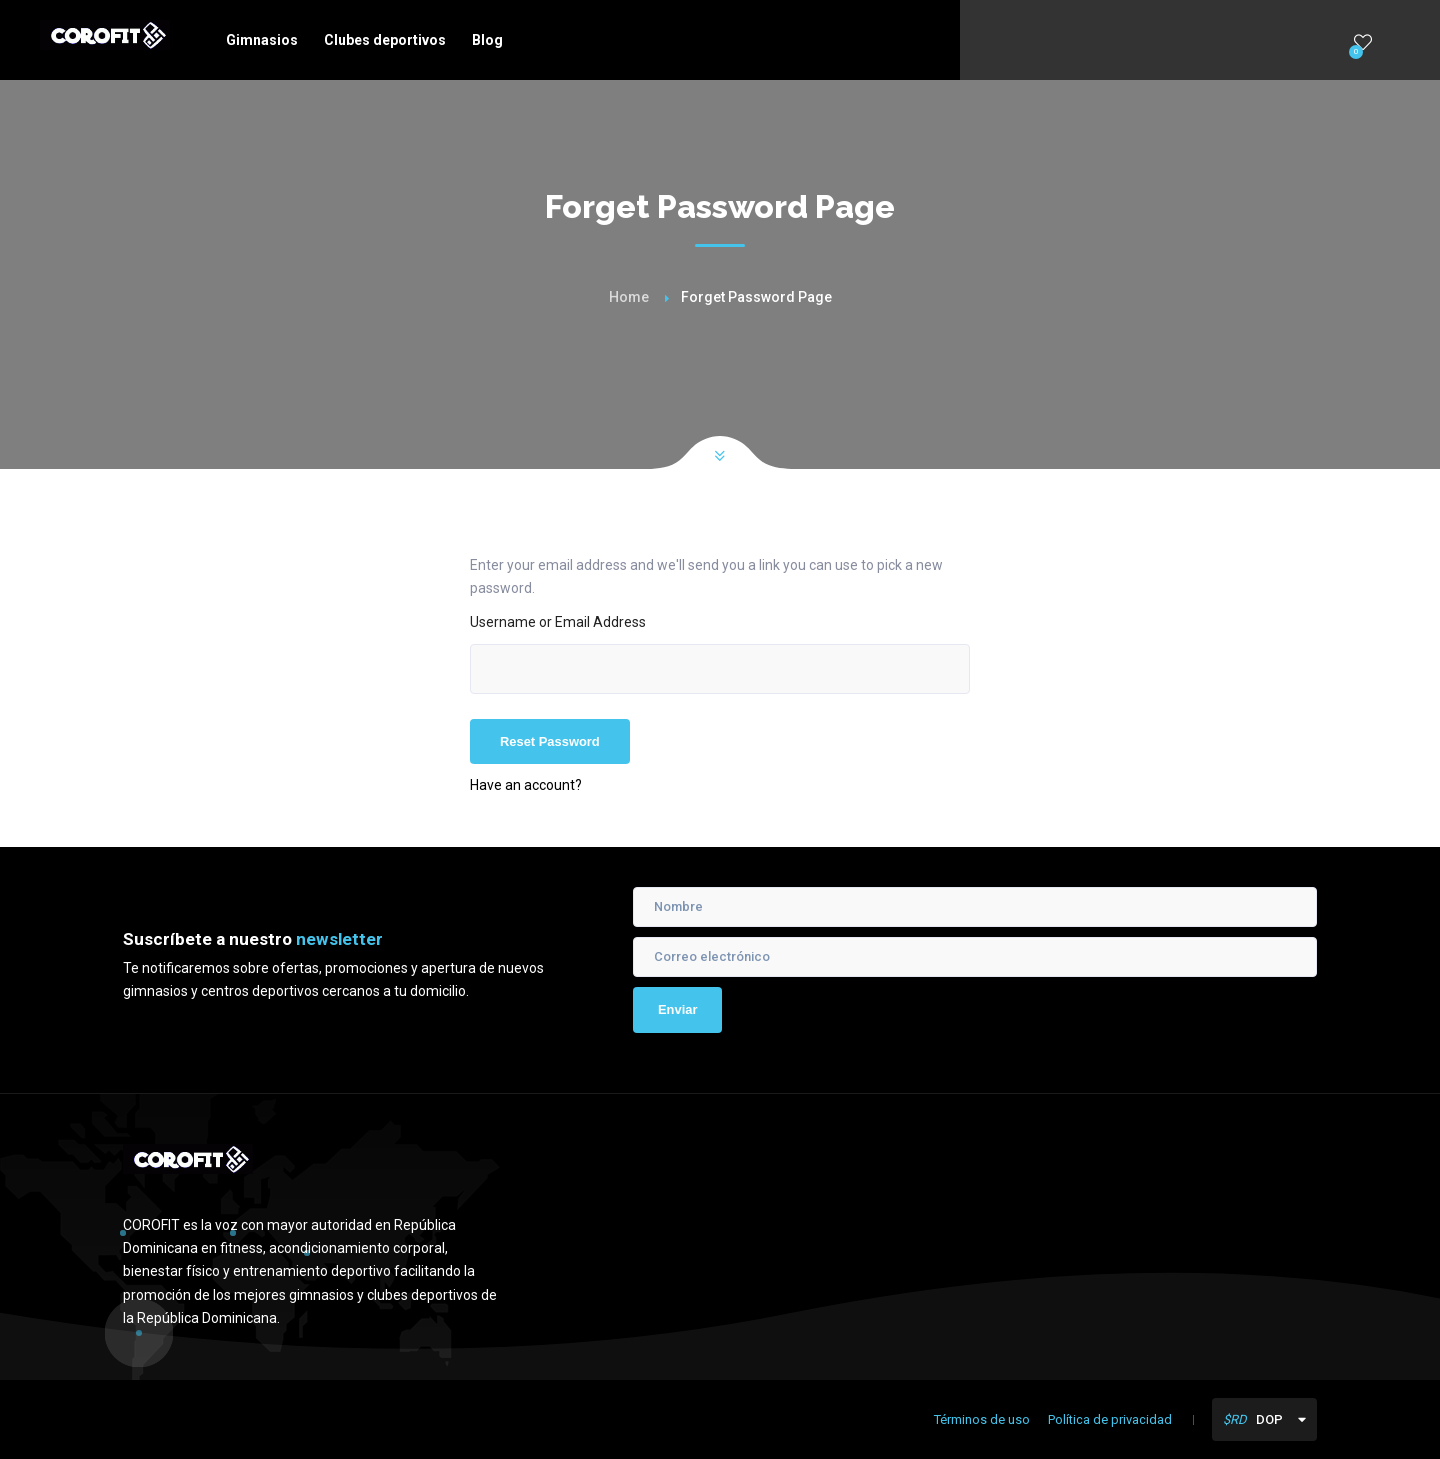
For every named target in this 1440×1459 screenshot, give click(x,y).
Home (629, 297)
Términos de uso (982, 1419)
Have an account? (526, 785)
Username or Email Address (558, 622)
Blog (487, 40)
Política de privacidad (1110, 1419)
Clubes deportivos (385, 40)
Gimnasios (262, 40)
